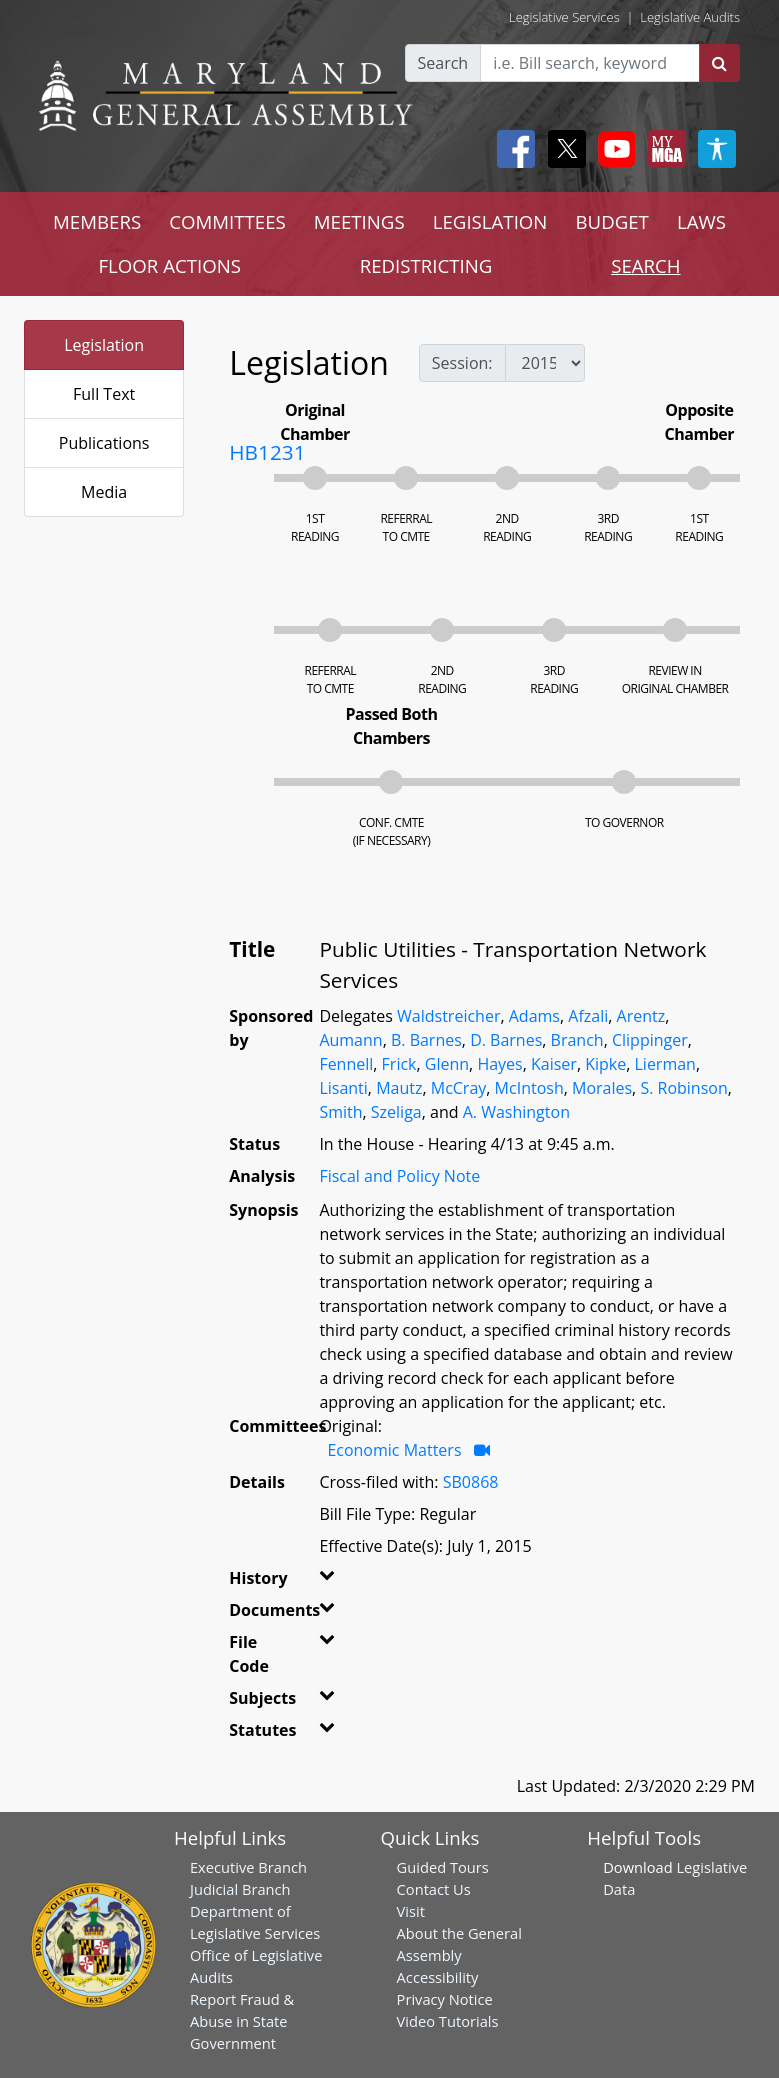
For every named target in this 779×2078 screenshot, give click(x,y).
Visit (411, 1911)
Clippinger (650, 1040)
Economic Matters (394, 1450)
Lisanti (343, 1088)
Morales (602, 1088)
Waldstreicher (448, 1016)
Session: (462, 363)
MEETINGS (359, 221)
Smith (340, 1112)
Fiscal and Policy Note (399, 1176)
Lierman (664, 1064)
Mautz (399, 1088)
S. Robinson (683, 1088)
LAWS (701, 221)
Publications (104, 443)
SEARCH (645, 265)
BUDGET (611, 221)
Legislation (104, 345)
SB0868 (471, 1482)
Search (443, 63)
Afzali (588, 1016)
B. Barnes (426, 1040)
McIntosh (529, 1088)
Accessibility (438, 1977)
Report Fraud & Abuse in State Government (242, 2021)
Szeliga (396, 1112)
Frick (399, 1064)
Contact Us (434, 1889)
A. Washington (516, 1112)
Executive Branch (248, 1867)
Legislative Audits (690, 17)
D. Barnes (506, 1040)
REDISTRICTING (426, 265)
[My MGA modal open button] (663, 149)
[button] (326, 1582)
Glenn (447, 1064)
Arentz (641, 1016)
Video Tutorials (448, 2021)
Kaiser (554, 1064)
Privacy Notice (445, 1999)
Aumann (350, 1040)
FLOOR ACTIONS (169, 265)
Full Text (104, 394)
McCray (459, 1088)
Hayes (499, 1064)
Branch (577, 1040)
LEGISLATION (490, 221)
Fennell (346, 1064)
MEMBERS (97, 221)
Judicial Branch (240, 1889)
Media (104, 492)
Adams (534, 1016)
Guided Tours (443, 1867)
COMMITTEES (227, 221)
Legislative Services (564, 17)
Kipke (605, 1064)
